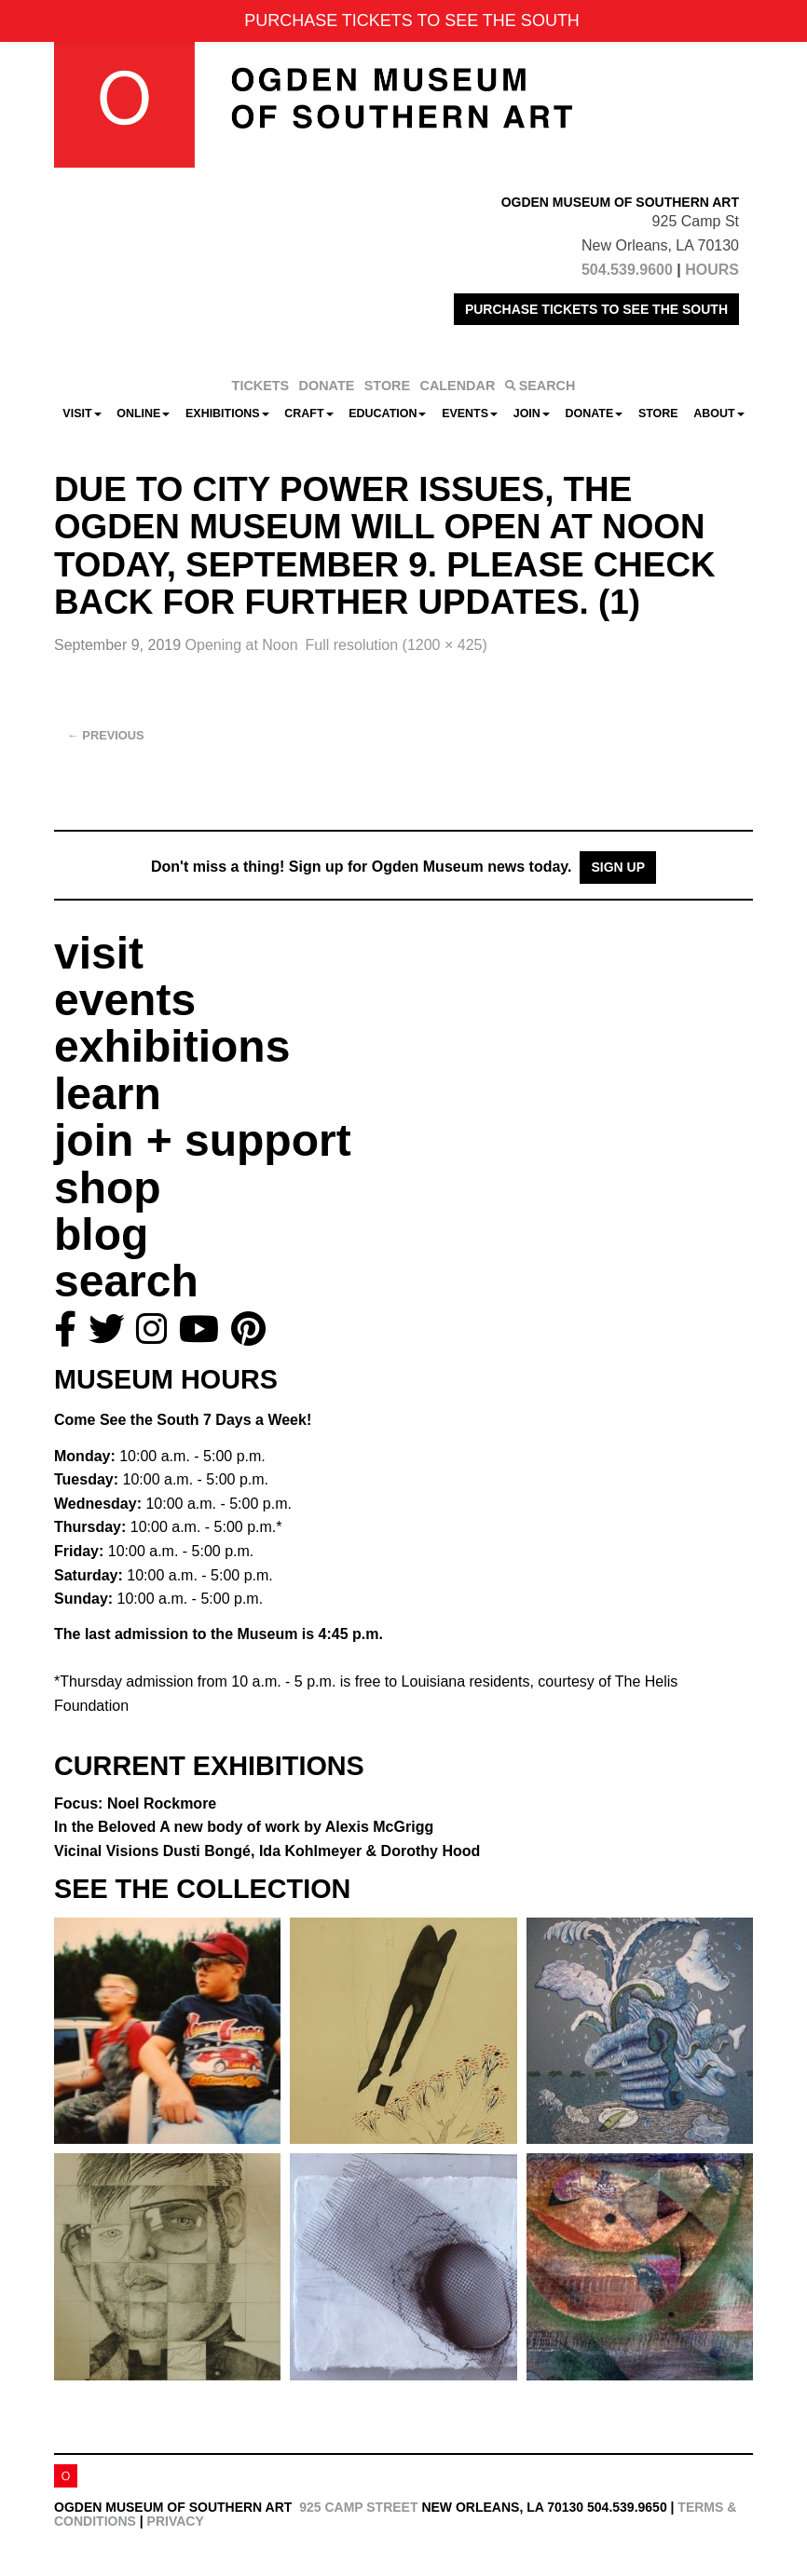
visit (99, 953)
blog (101, 1234)
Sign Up (618, 867)
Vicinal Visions (267, 1851)
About (718, 413)
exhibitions (172, 1046)
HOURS (712, 270)
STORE (387, 385)
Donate (593, 413)
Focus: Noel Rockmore (135, 1803)
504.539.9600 (627, 270)
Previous (105, 735)
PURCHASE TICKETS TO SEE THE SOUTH (596, 309)
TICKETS (261, 385)
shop (107, 1188)
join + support (202, 1140)
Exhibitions (227, 413)
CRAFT (308, 413)
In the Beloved (243, 1827)
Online (143, 413)
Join (531, 413)
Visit (81, 413)
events (125, 999)
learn (107, 1094)
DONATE (327, 385)
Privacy (175, 2521)
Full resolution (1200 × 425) (396, 645)
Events (470, 413)
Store (658, 413)
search (126, 1281)
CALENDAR (458, 385)
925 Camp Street (358, 2507)
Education (387, 413)
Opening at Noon (241, 645)
